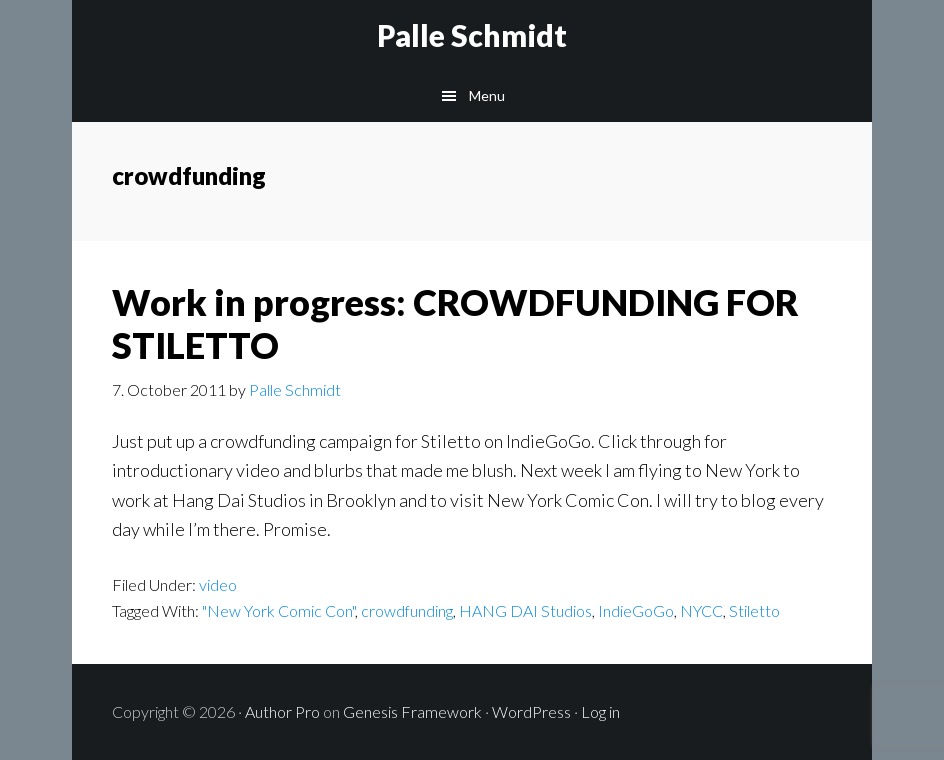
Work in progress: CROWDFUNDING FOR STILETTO (455, 323)
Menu (487, 95)
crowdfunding (407, 610)
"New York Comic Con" (278, 610)
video (218, 584)
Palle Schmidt (472, 35)
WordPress (531, 711)
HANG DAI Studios (525, 610)
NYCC (701, 610)
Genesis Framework (412, 711)
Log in (600, 711)
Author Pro (282, 711)
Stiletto (754, 610)
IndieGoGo (636, 610)
